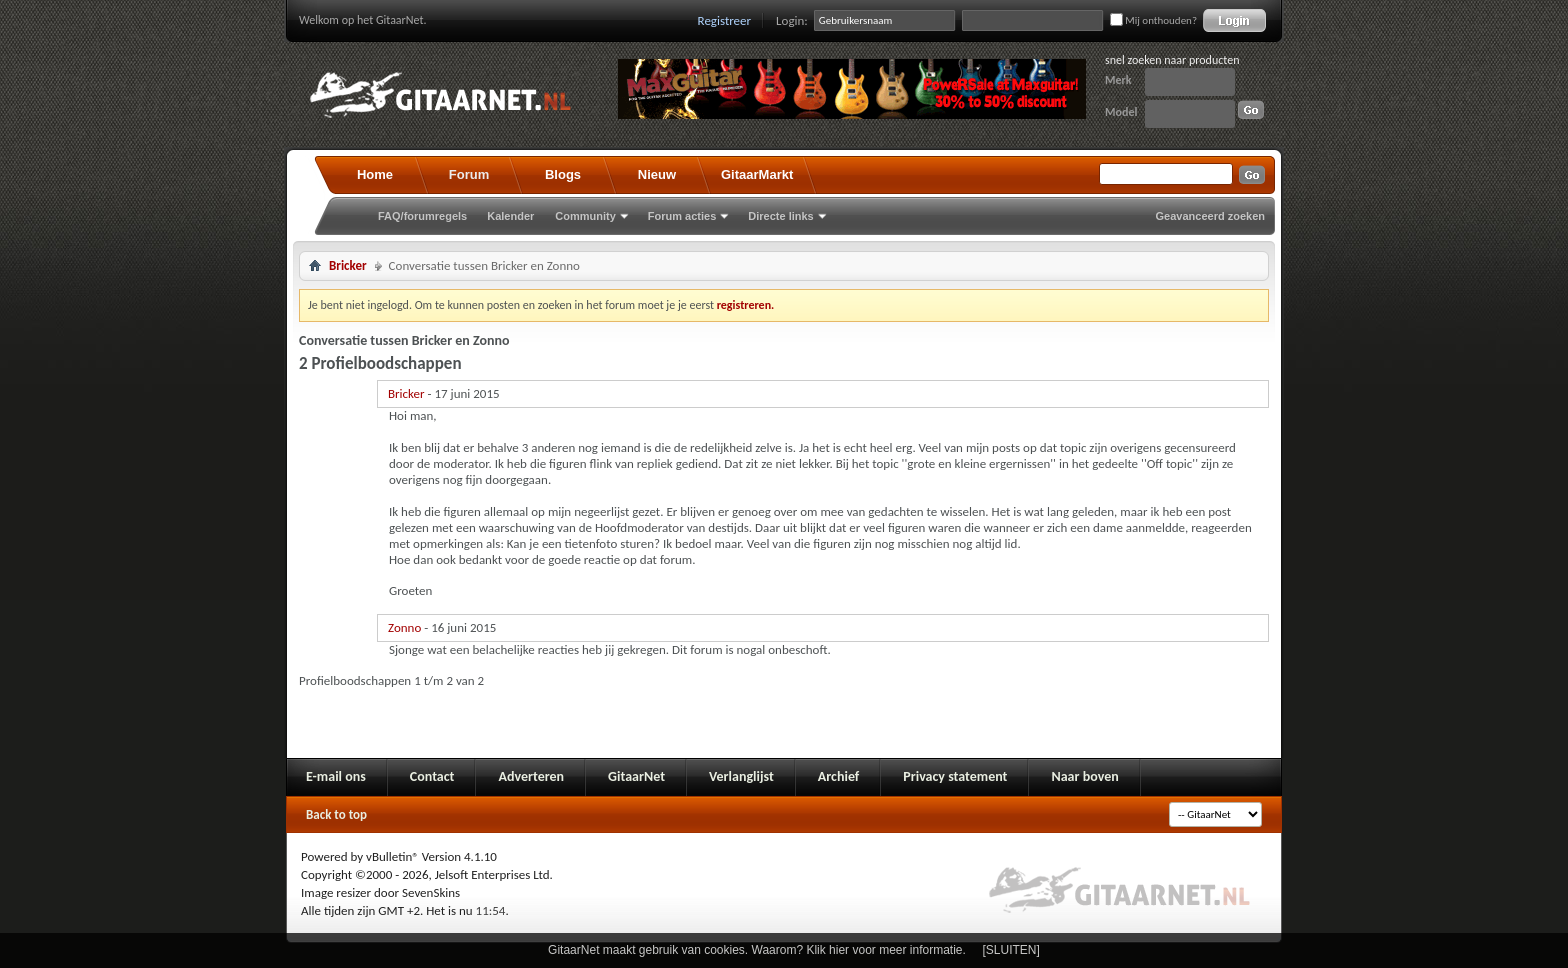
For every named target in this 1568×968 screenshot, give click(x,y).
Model (1121, 112)
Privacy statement (955, 776)
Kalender (510, 216)
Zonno (404, 627)
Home (375, 174)
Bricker (348, 265)
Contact (432, 776)
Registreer (725, 20)
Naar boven (1084, 776)
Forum (469, 174)
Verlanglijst (741, 776)
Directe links (780, 216)
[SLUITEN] (1011, 950)
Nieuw (657, 174)
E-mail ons (336, 776)
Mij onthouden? (1153, 20)
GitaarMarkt (757, 174)
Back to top (336, 814)
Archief (838, 776)
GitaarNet (636, 776)
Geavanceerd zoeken (1210, 216)
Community (585, 216)
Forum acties (682, 216)
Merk (1118, 80)
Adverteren (531, 776)
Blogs (563, 174)
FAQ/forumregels (422, 216)
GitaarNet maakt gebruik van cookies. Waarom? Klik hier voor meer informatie (755, 950)
